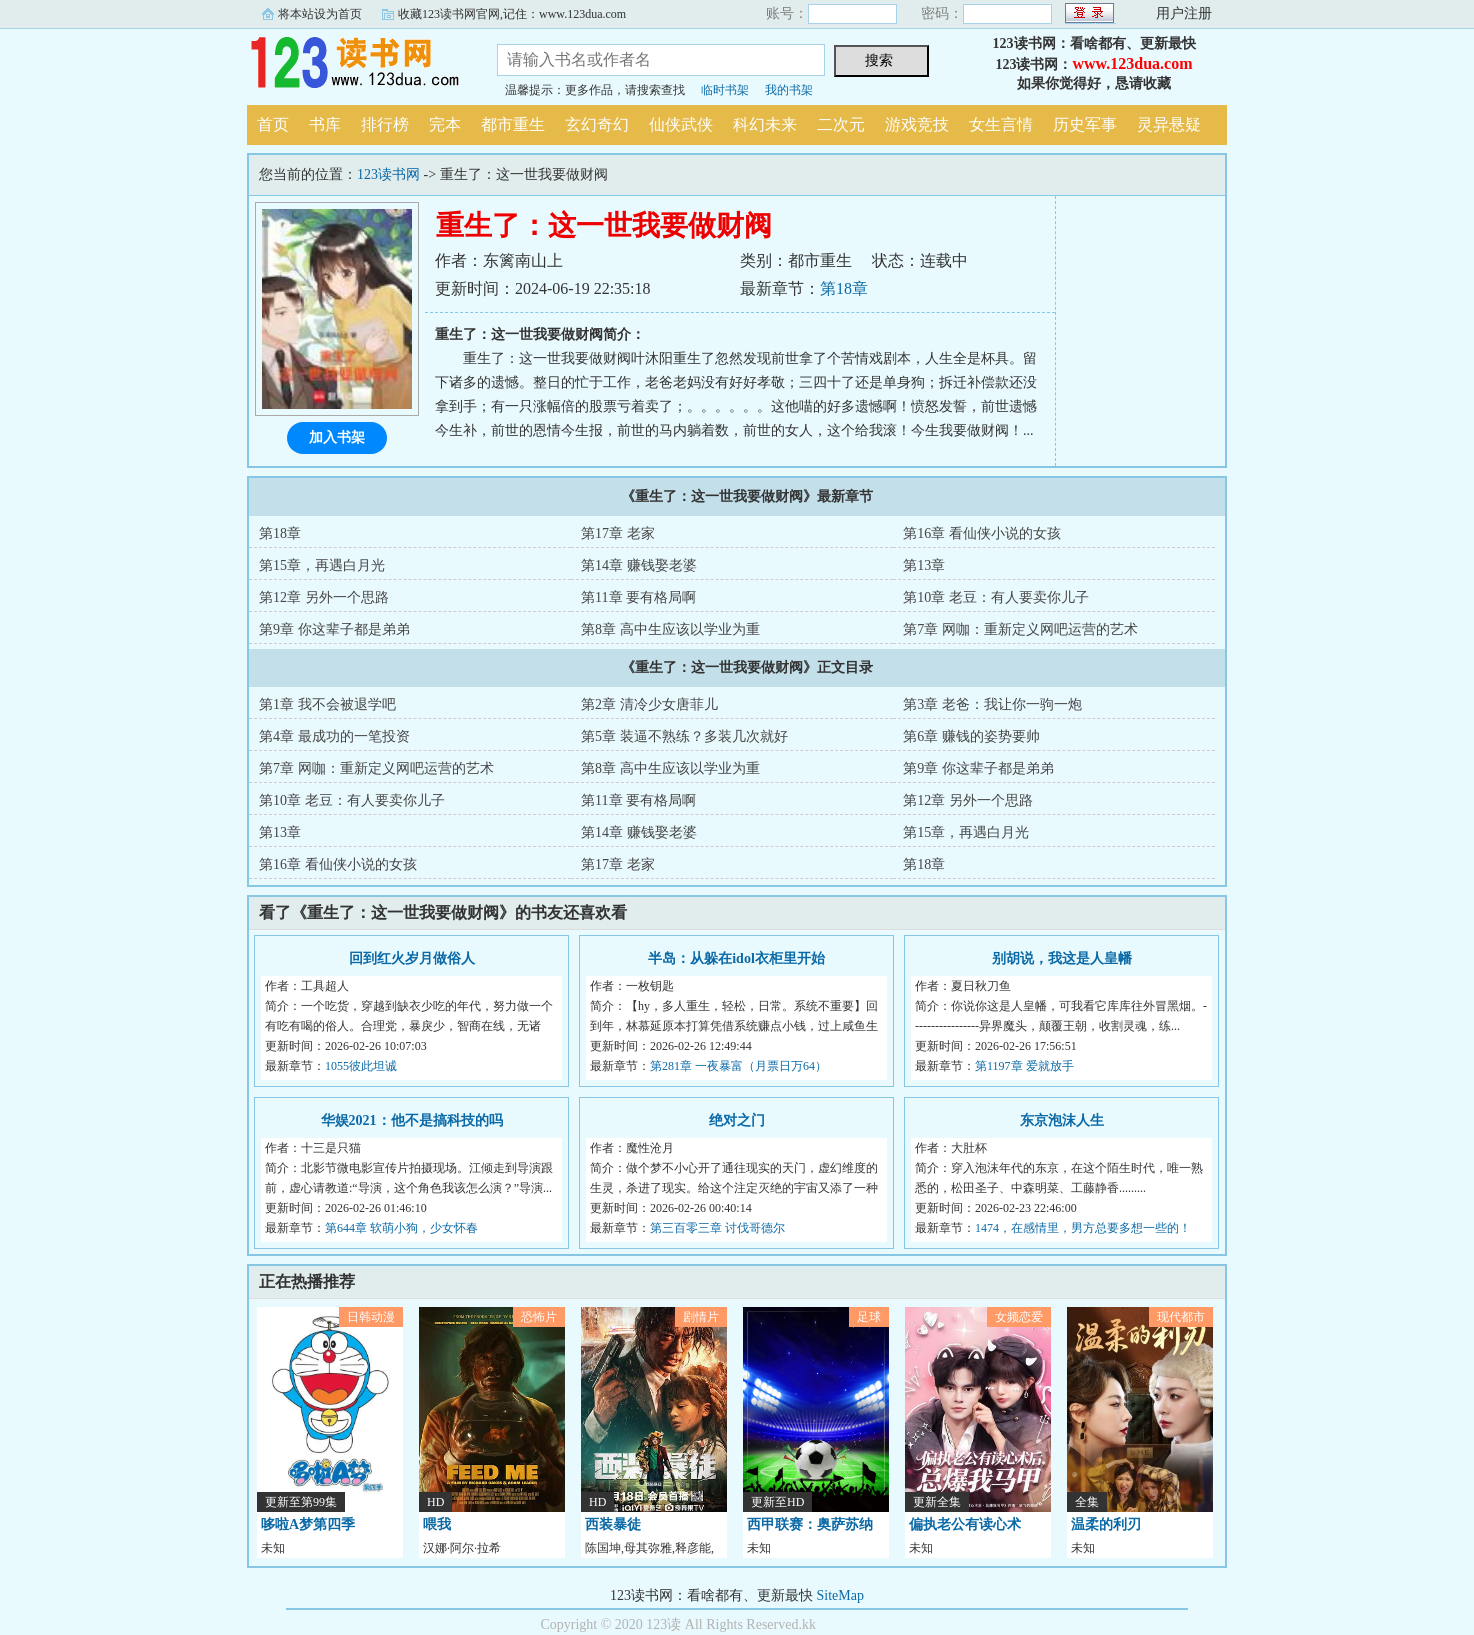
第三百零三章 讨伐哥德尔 (717, 1228)
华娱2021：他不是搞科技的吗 (412, 1120)
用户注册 (1184, 13)
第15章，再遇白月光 (322, 565)
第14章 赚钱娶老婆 (639, 565)
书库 (325, 124)
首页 (273, 124)
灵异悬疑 (1169, 124)
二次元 (841, 124)
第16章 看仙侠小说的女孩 (982, 533)
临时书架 (725, 90)
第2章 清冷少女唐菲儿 (649, 704)
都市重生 (513, 124)
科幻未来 (765, 124)
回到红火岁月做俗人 (412, 958)
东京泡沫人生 (1062, 1120)
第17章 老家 (618, 533)
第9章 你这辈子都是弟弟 (334, 629)
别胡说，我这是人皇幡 (1062, 958)
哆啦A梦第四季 (308, 1524)
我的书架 (789, 90)
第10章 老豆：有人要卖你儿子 (996, 597)
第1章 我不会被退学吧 (327, 704)
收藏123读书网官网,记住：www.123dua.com (512, 14)
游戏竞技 (917, 124)
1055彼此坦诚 (361, 1066)
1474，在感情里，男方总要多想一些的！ (1083, 1228)
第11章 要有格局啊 (638, 597)
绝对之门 (737, 1120)
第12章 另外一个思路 (324, 597)
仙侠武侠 (681, 124)
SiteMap (840, 1595)
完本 (445, 124)
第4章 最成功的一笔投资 (334, 736)
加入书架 (337, 437)
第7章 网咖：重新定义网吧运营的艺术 (1020, 629)
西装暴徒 (613, 1524)
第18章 (844, 288)
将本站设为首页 (320, 14)
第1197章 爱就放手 (1024, 1066)
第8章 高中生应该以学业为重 (670, 629)
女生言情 (1001, 124)
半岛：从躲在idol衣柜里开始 (736, 958)
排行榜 (385, 124)
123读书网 (357, 64)
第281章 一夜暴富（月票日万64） (738, 1066)
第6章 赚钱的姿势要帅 (971, 736)
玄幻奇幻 (597, 124)
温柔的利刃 (1106, 1524)
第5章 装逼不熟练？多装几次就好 (684, 736)
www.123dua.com (1132, 63)
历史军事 (1085, 124)
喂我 (437, 1524)
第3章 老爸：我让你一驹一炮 (992, 704)
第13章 (924, 565)
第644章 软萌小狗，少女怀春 (401, 1228)
